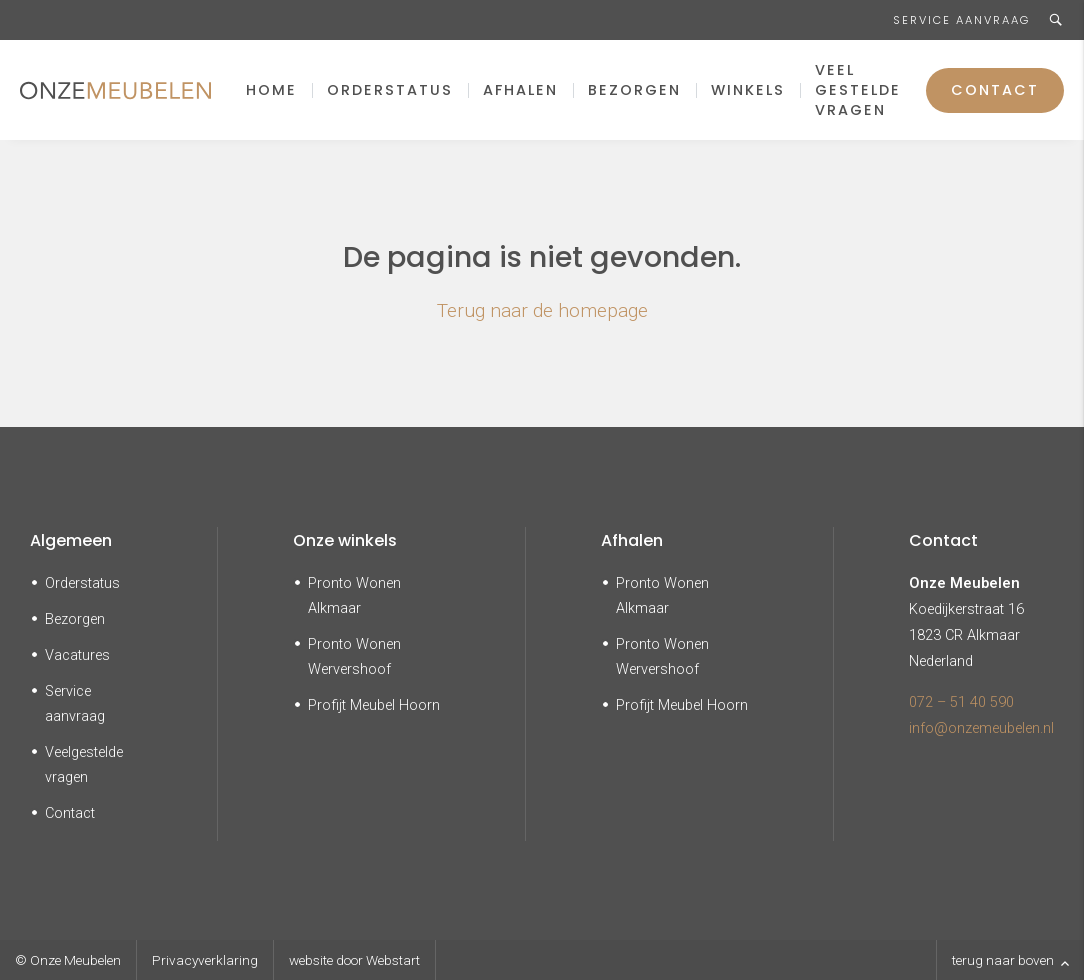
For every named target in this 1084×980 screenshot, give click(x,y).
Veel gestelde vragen (858, 90)
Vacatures (77, 655)
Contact (995, 90)
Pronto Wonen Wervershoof (354, 657)
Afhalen (520, 90)
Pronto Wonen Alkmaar (354, 596)
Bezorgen (634, 90)
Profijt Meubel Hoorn (374, 705)
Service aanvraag (961, 20)
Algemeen (71, 540)
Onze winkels (345, 540)
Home (271, 90)
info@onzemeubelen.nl (981, 728)
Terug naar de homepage (542, 310)
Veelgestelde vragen (84, 765)
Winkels (748, 90)
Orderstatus (390, 90)
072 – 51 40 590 (961, 702)
